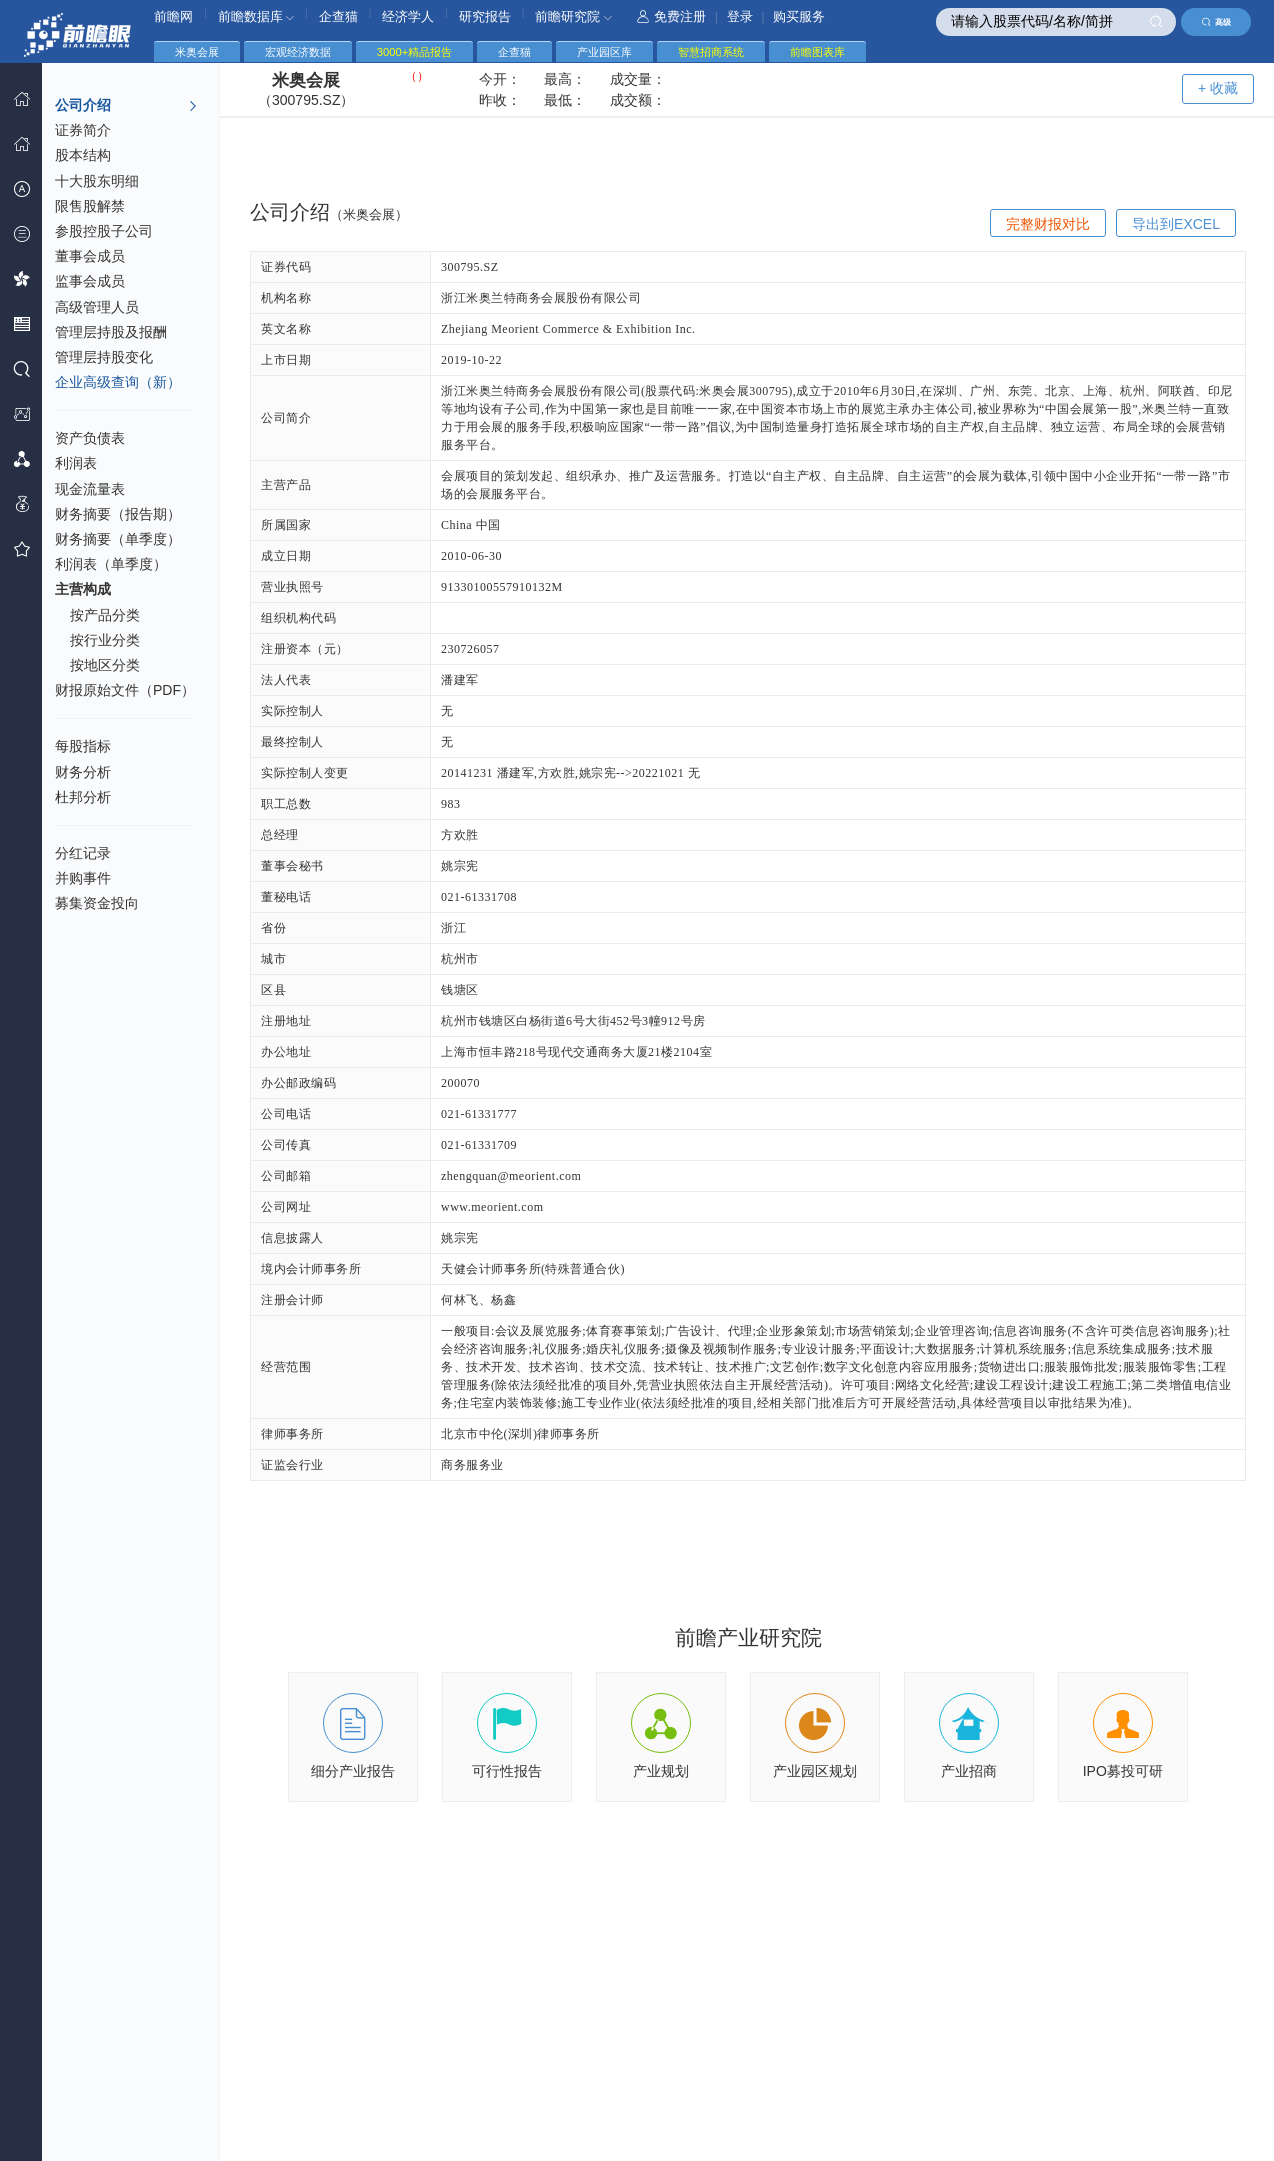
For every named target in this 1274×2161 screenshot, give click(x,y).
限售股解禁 (90, 206)
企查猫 (338, 16)
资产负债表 (90, 438)
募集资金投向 (97, 903)
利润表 (76, 463)
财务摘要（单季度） (118, 539)
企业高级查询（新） (118, 382)
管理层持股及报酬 (111, 332)
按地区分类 (105, 665)
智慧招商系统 (711, 52)
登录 (740, 16)
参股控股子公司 (104, 231)
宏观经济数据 (298, 52)
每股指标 (83, 746)
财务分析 (83, 772)
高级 (1216, 22)
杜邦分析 (83, 797)
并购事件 (83, 878)
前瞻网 (173, 16)
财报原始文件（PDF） (125, 690)
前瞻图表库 (817, 52)
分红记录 (83, 853)
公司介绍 (126, 106)
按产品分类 (105, 615)
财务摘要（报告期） (118, 514)
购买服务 (799, 16)
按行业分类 (105, 640)
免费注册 (671, 16)
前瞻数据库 (256, 16)
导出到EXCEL (1176, 224)
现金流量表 (90, 489)
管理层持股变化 (104, 357)
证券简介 (83, 130)
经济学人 (408, 16)
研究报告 (485, 16)
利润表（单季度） (111, 564)
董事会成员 (90, 256)
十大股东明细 (97, 181)
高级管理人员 (97, 307)
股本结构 (83, 155)
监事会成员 (90, 281)
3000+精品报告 (414, 52)
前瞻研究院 (573, 16)
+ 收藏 (1218, 88)
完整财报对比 (1048, 224)
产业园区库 (604, 52)
